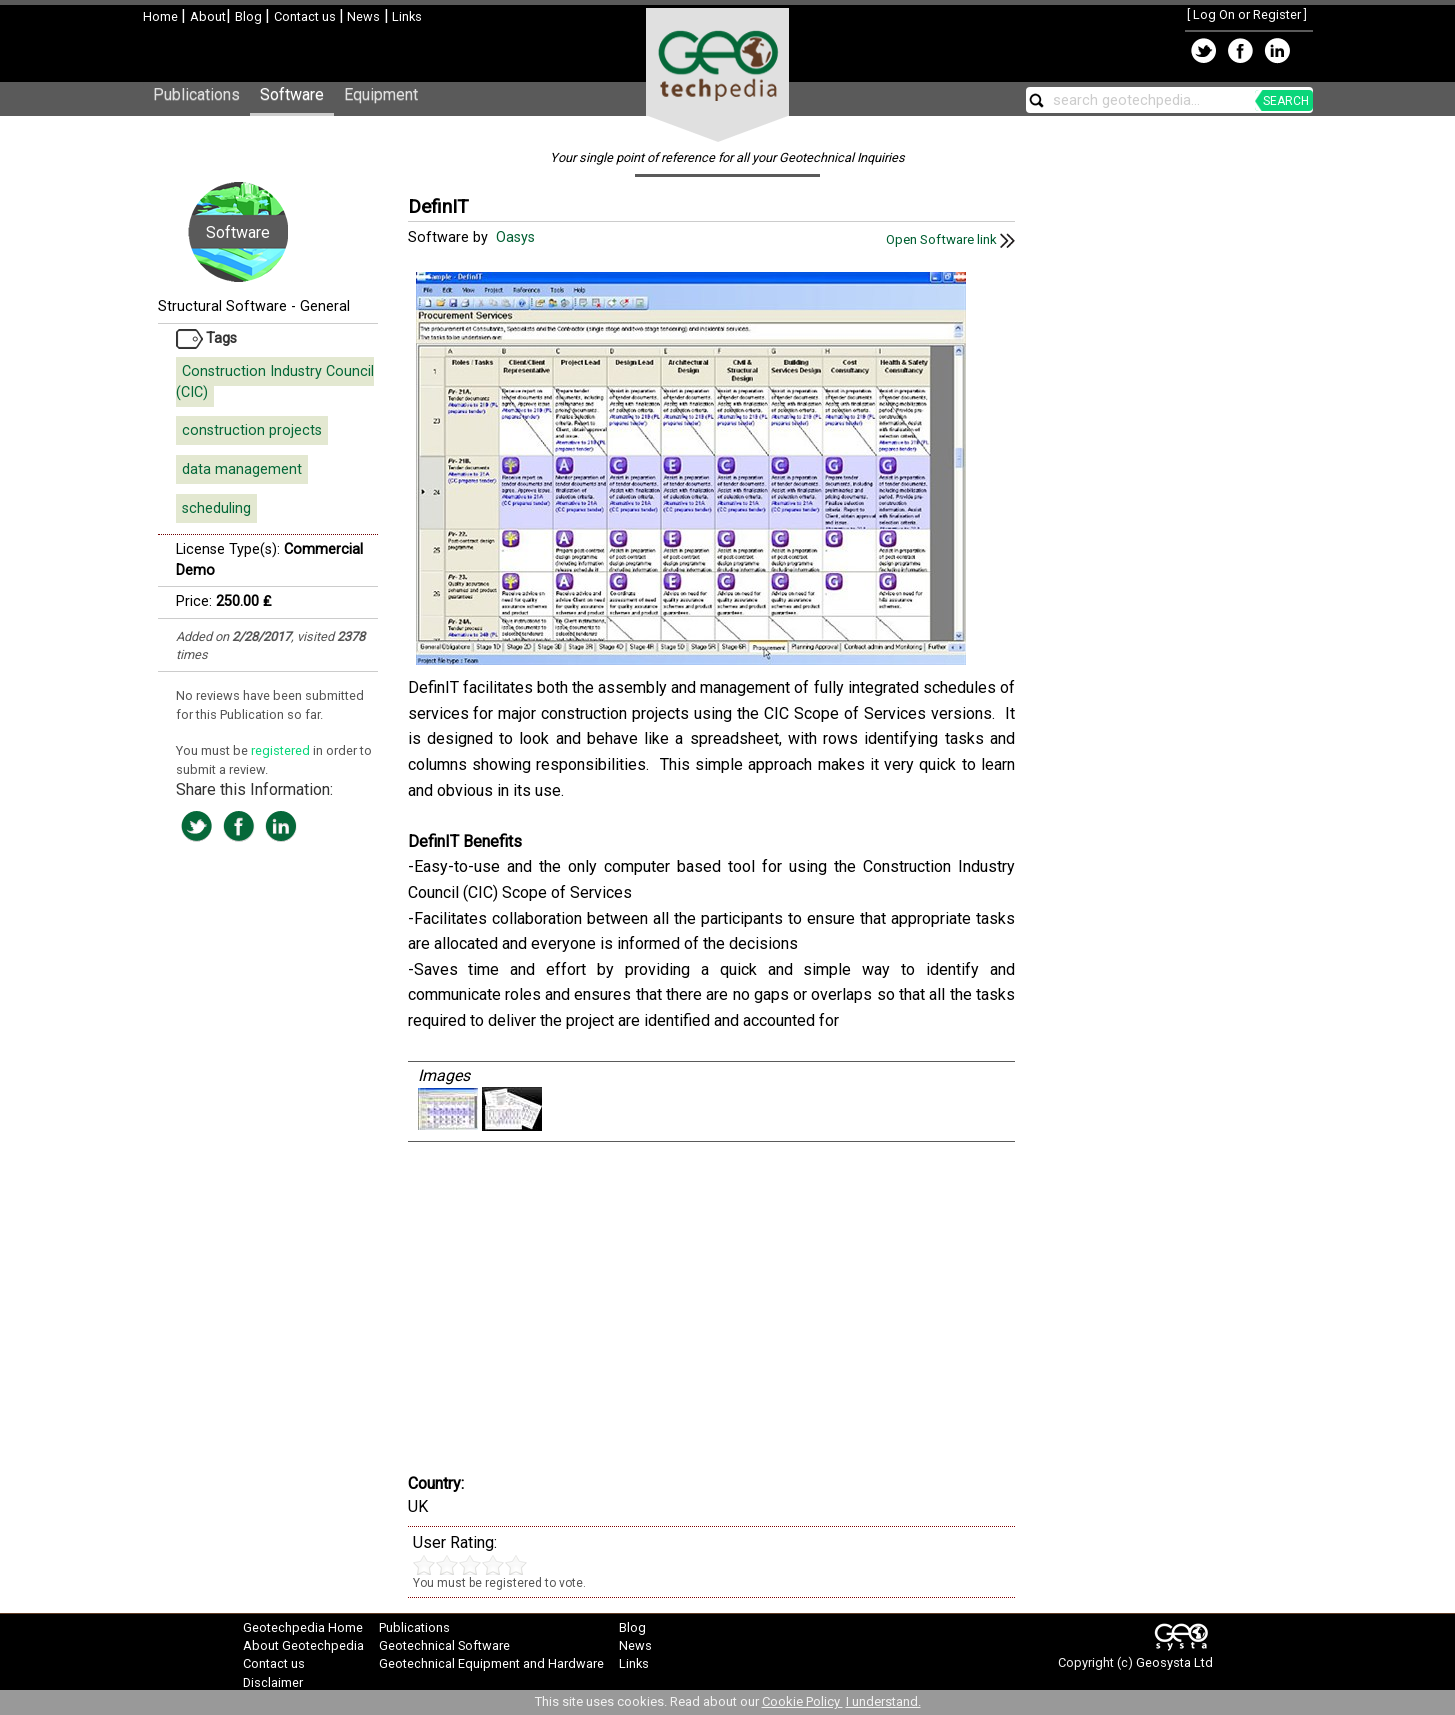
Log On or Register (1247, 14)
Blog (250, 16)
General (325, 306)
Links (405, 16)
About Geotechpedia (303, 1645)
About (208, 16)
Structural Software (222, 306)
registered (282, 750)
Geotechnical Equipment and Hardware (491, 1663)
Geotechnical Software (444, 1645)
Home (162, 16)
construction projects (252, 430)
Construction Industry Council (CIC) (275, 382)
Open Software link (950, 239)
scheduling (216, 508)
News (362, 16)
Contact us (306, 16)
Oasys (517, 237)
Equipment (381, 94)
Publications (196, 94)
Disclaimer (273, 1682)
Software (292, 94)
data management (242, 469)
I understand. (883, 1701)
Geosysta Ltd (1174, 1662)
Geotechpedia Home (303, 1627)
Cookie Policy (802, 1701)
